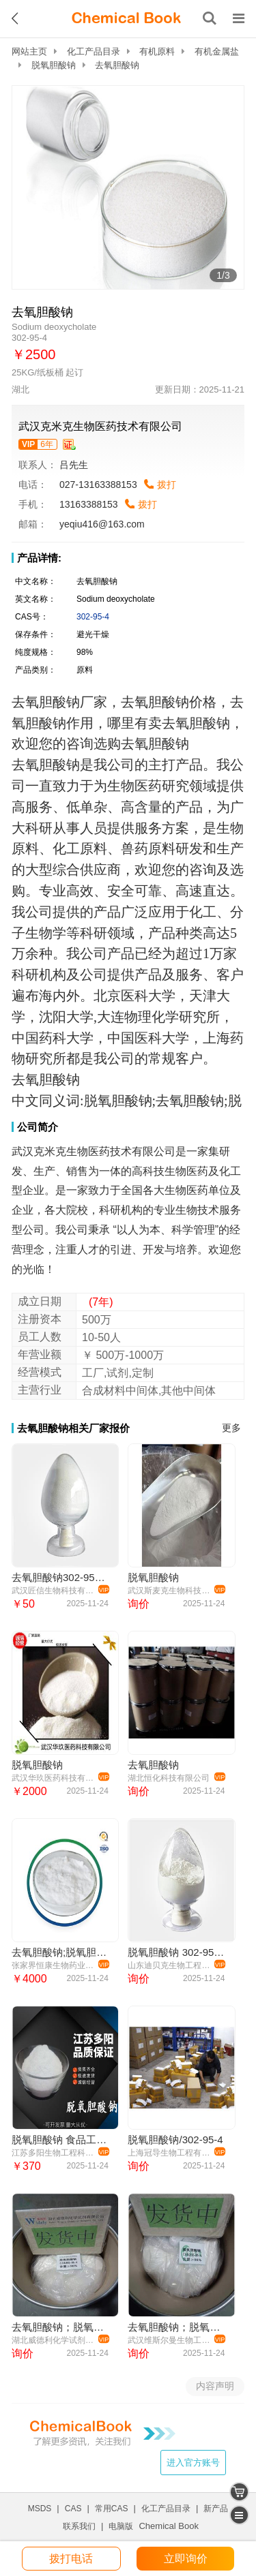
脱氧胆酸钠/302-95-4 (175, 2139)
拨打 (166, 484)
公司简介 (37, 1127)
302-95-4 (92, 617)
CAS (73, 2508)
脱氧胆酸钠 (53, 65)
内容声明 (215, 2385)
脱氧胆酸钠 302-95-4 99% (176, 1952)
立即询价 (186, 2558)
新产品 (215, 2508)
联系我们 (79, 2526)
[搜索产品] (209, 18)
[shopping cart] (239, 2492)
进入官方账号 (193, 2462)
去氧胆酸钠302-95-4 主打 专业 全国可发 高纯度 (60, 1577)
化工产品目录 (93, 51)
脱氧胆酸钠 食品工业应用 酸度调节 (60, 2139)
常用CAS (111, 2508)
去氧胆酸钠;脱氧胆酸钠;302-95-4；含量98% (60, 1952)
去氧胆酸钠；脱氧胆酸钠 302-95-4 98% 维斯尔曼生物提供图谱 (176, 2327)
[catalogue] (239, 2515)
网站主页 (29, 51)
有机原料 (157, 51)
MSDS (40, 2508)
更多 (231, 1428)
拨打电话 (71, 2558)
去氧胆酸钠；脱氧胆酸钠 (60, 2327)
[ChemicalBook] (126, 18)
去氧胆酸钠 (153, 1764)
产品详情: (39, 558)
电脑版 (121, 2526)
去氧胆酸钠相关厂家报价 (73, 1428)
